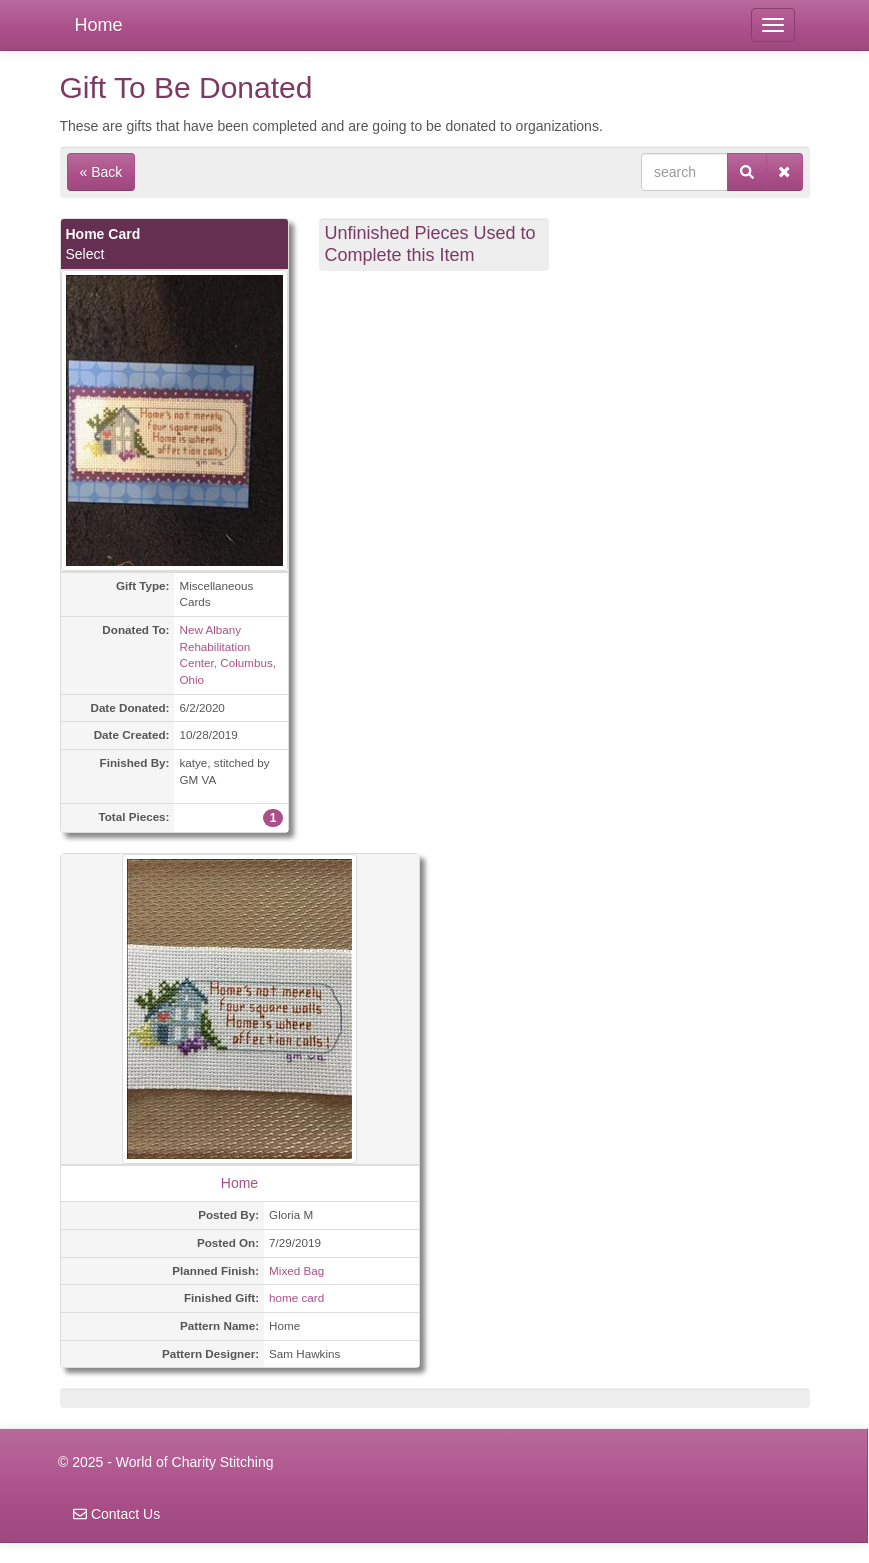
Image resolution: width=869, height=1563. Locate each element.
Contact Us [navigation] (116, 1514)
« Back (101, 172)
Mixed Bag (296, 1270)
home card (296, 1297)
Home (99, 25)
